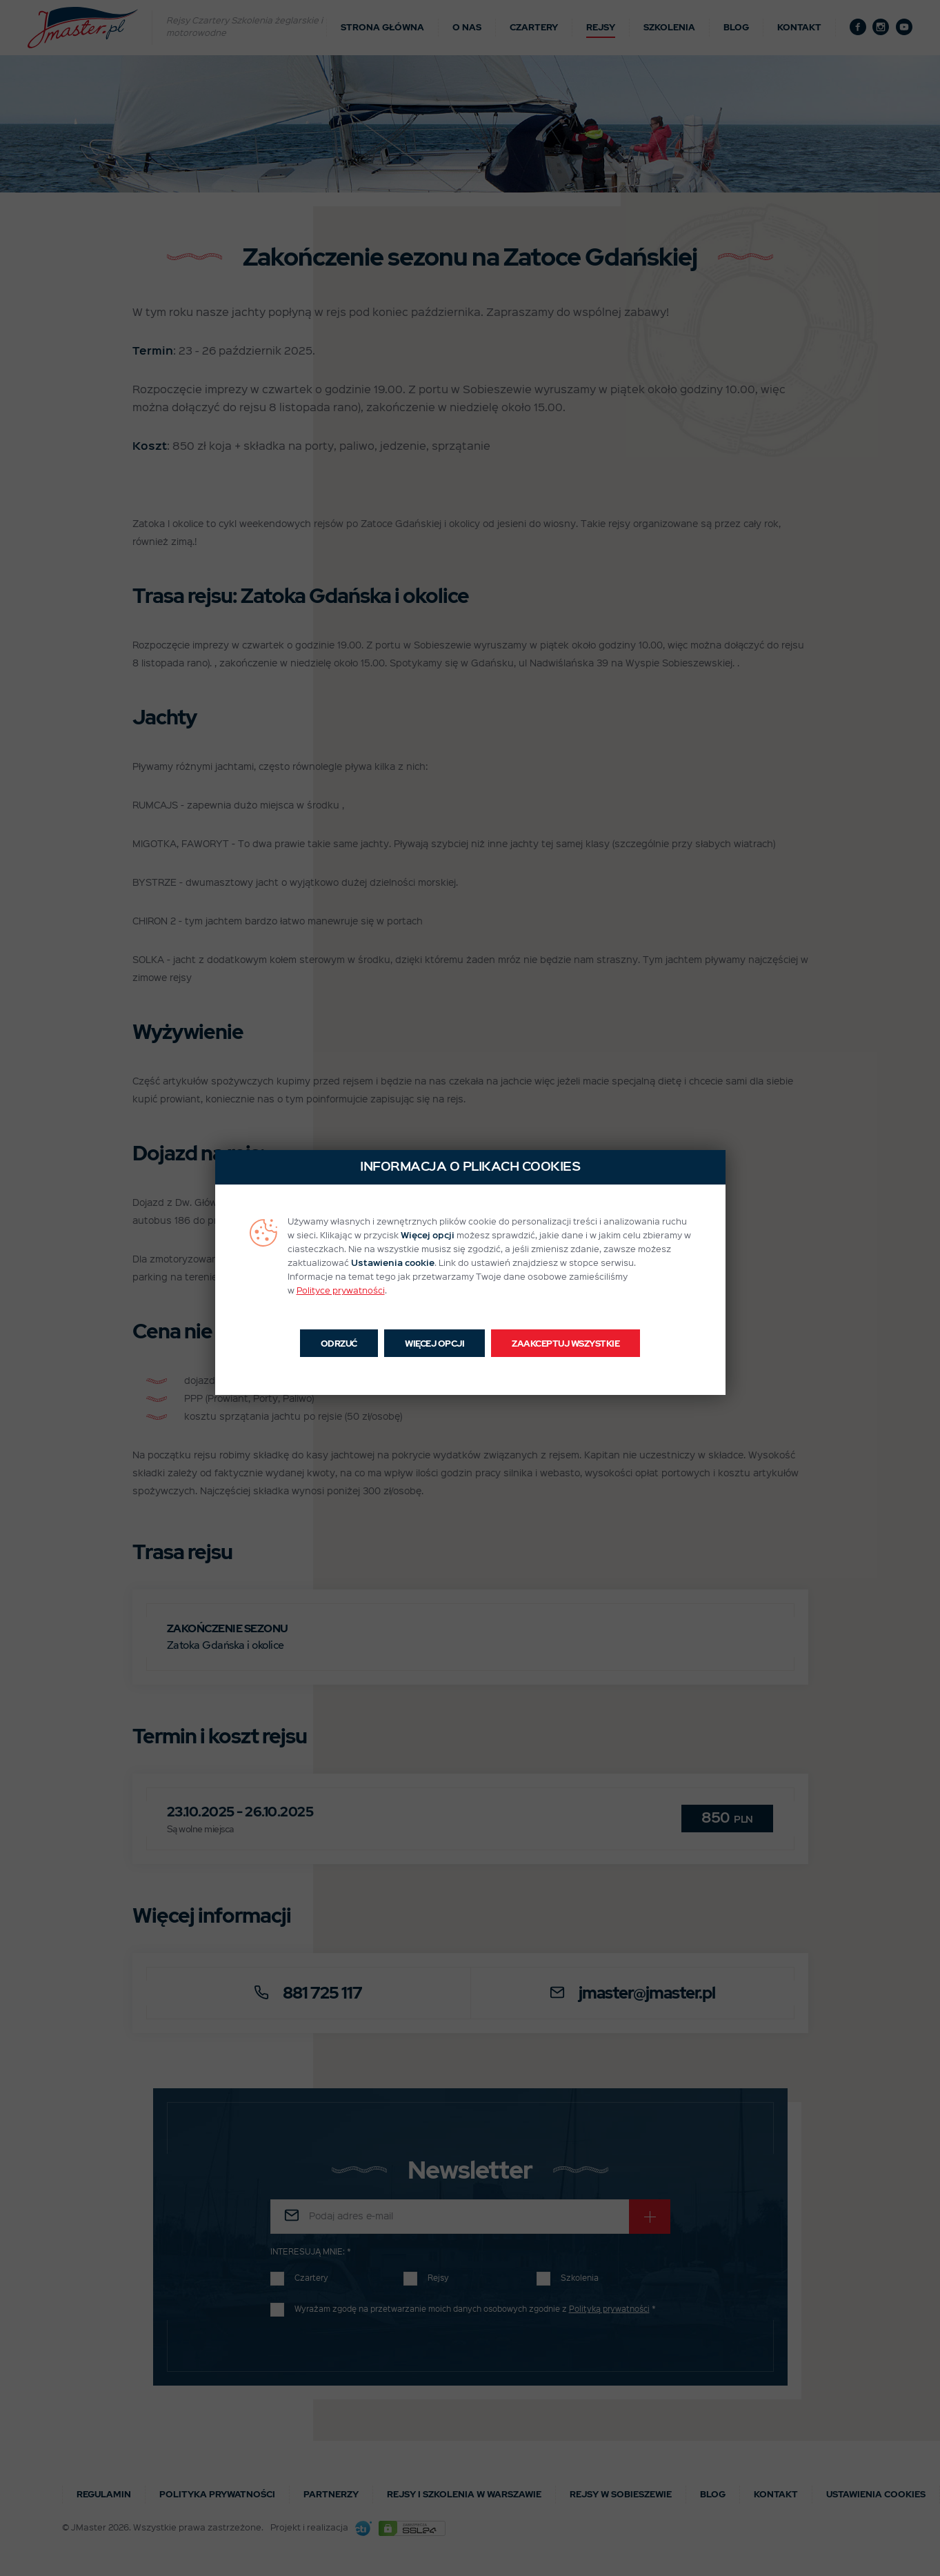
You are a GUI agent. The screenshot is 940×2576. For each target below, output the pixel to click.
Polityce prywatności (341, 1291)
